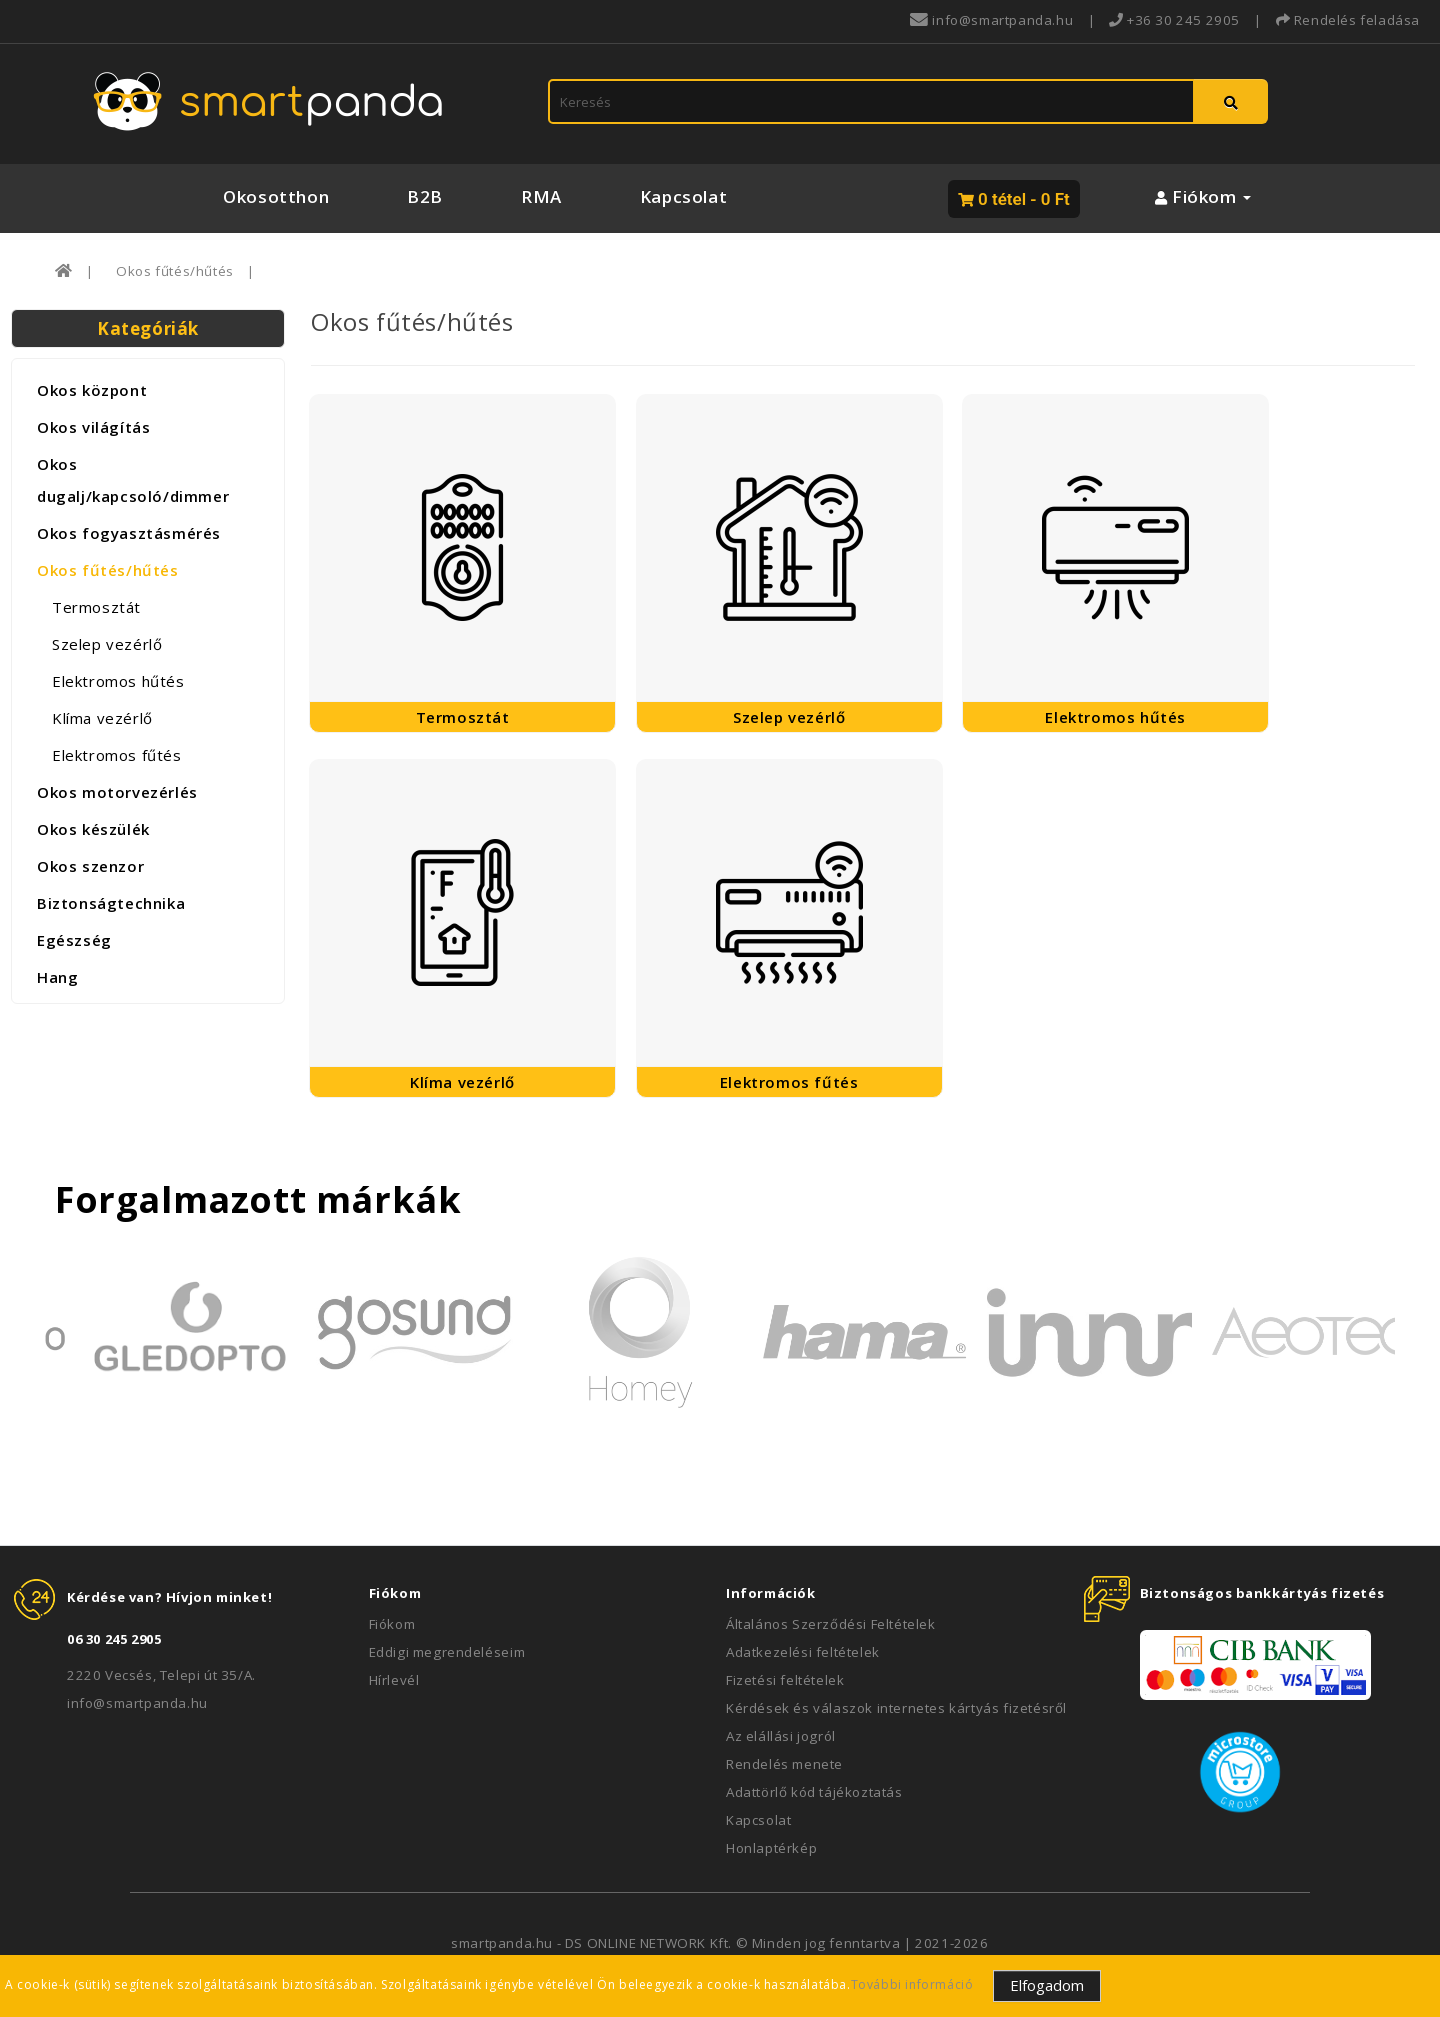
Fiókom (392, 1624)
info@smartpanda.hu (137, 1703)
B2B (425, 196)
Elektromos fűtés (117, 755)
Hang (57, 977)
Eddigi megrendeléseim (447, 1652)
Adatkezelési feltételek (803, 1652)
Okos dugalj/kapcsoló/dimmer (133, 480)
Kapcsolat (683, 196)
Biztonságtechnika (111, 903)
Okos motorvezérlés (117, 792)
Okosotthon (276, 196)
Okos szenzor (90, 866)
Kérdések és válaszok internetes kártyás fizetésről (896, 1708)
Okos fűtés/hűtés (175, 271)
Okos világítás (93, 427)
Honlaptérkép (771, 1848)
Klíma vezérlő (102, 718)
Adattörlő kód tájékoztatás (814, 1792)
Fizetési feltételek (785, 1680)
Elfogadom (1047, 1985)
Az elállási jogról (781, 1736)
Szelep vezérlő (107, 644)
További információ (912, 1984)
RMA (541, 196)
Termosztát (96, 607)
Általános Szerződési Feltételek (831, 1624)
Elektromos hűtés (118, 681)
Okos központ (92, 390)
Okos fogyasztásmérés (129, 533)
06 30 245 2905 (114, 1639)
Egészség (74, 940)
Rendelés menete (784, 1764)
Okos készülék (93, 829)
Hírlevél (394, 1680)
